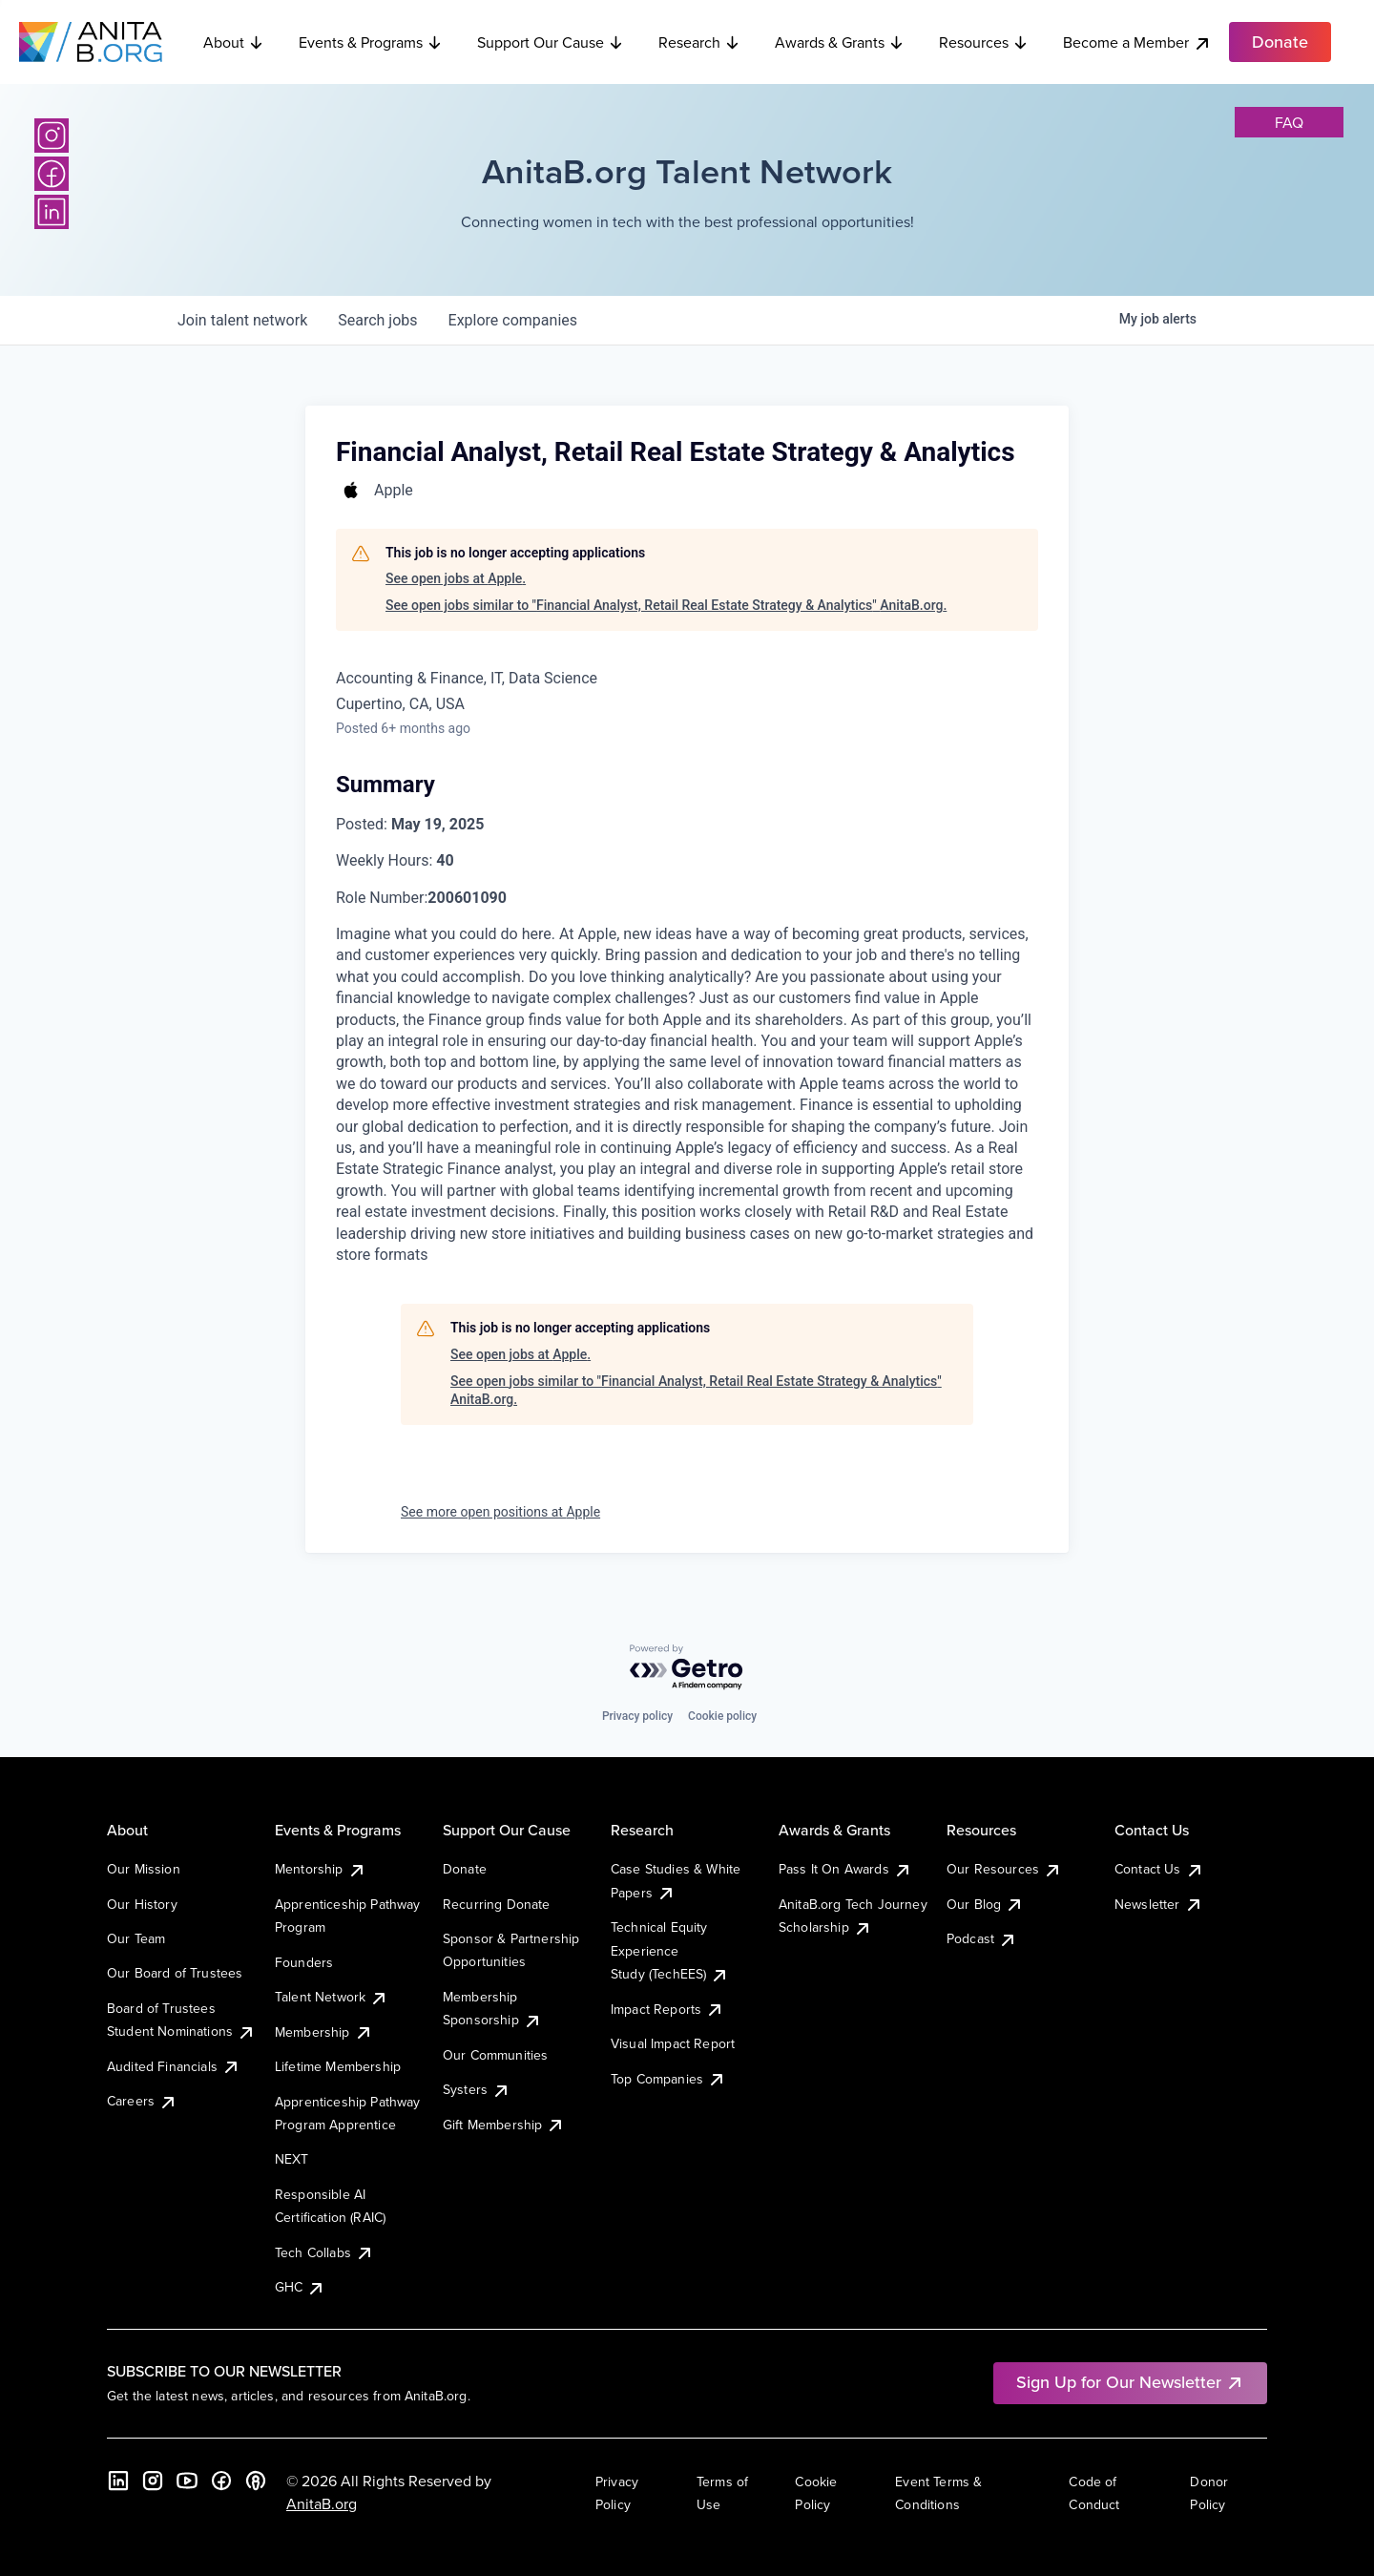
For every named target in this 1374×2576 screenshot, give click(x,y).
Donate (465, 1868)
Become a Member (1137, 42)
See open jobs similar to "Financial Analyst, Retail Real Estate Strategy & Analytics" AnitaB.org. (666, 605)
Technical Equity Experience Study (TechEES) (670, 1950)
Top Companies (668, 2078)
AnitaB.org (321, 2503)
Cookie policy (722, 1716)
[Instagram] (52, 135)
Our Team (136, 1938)
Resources (984, 41)
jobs (377, 320)
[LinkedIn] (52, 212)
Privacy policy (637, 1716)
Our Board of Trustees (174, 1972)
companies (512, 320)
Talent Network (331, 1996)
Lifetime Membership (338, 2066)
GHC (300, 2286)
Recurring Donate (497, 1904)
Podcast (982, 1938)
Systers (476, 2089)
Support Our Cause (550, 41)
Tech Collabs (324, 2252)
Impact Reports (667, 2009)
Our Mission (143, 1868)
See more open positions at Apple (500, 1511)
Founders (304, 1962)
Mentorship (320, 1868)
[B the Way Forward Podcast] (255, 2480)
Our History (142, 1904)
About (233, 41)
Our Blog (985, 1904)
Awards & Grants (840, 41)
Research (699, 41)
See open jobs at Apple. (455, 578)
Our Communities (495, 2054)
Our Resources (1004, 1868)
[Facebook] (52, 174)
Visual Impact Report (673, 2043)
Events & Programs (371, 41)
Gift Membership (504, 2124)
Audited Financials (173, 2066)
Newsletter (1158, 1904)
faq (1289, 122)
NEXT (292, 2158)
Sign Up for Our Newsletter (1130, 2382)
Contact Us (1159, 1868)
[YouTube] (187, 2480)
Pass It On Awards (845, 1868)
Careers (142, 2100)
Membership (324, 2032)
